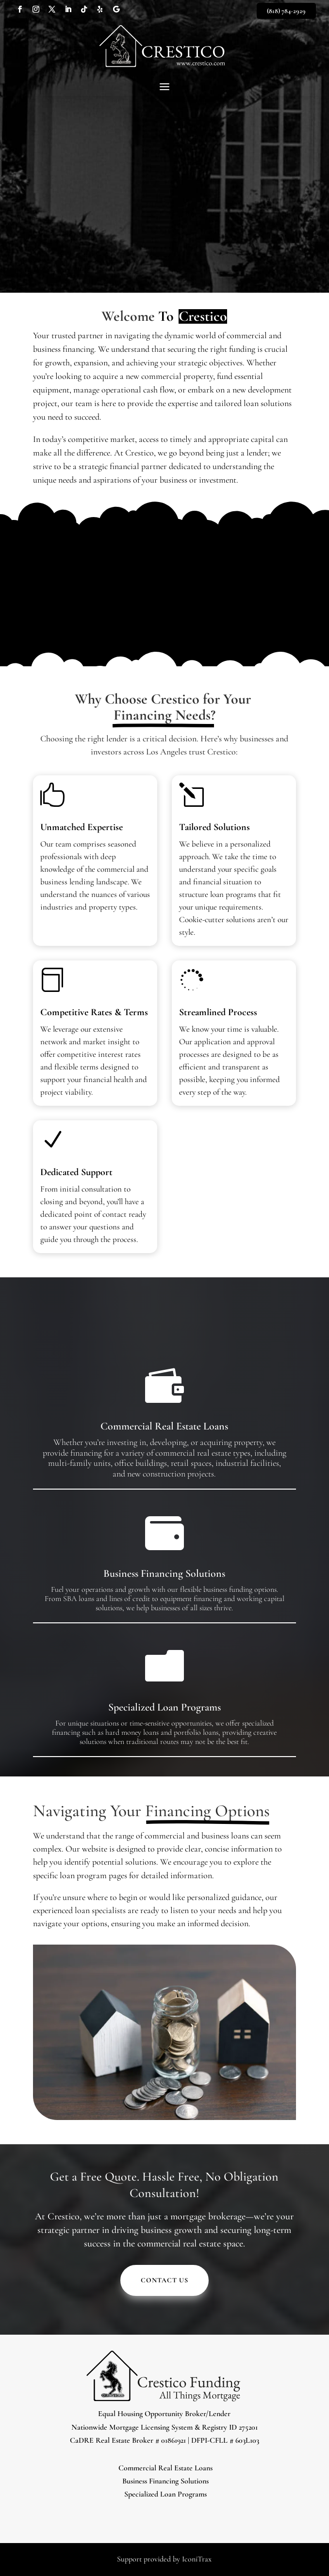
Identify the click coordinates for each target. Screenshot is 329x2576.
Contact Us (164, 2280)
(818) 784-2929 (286, 11)
